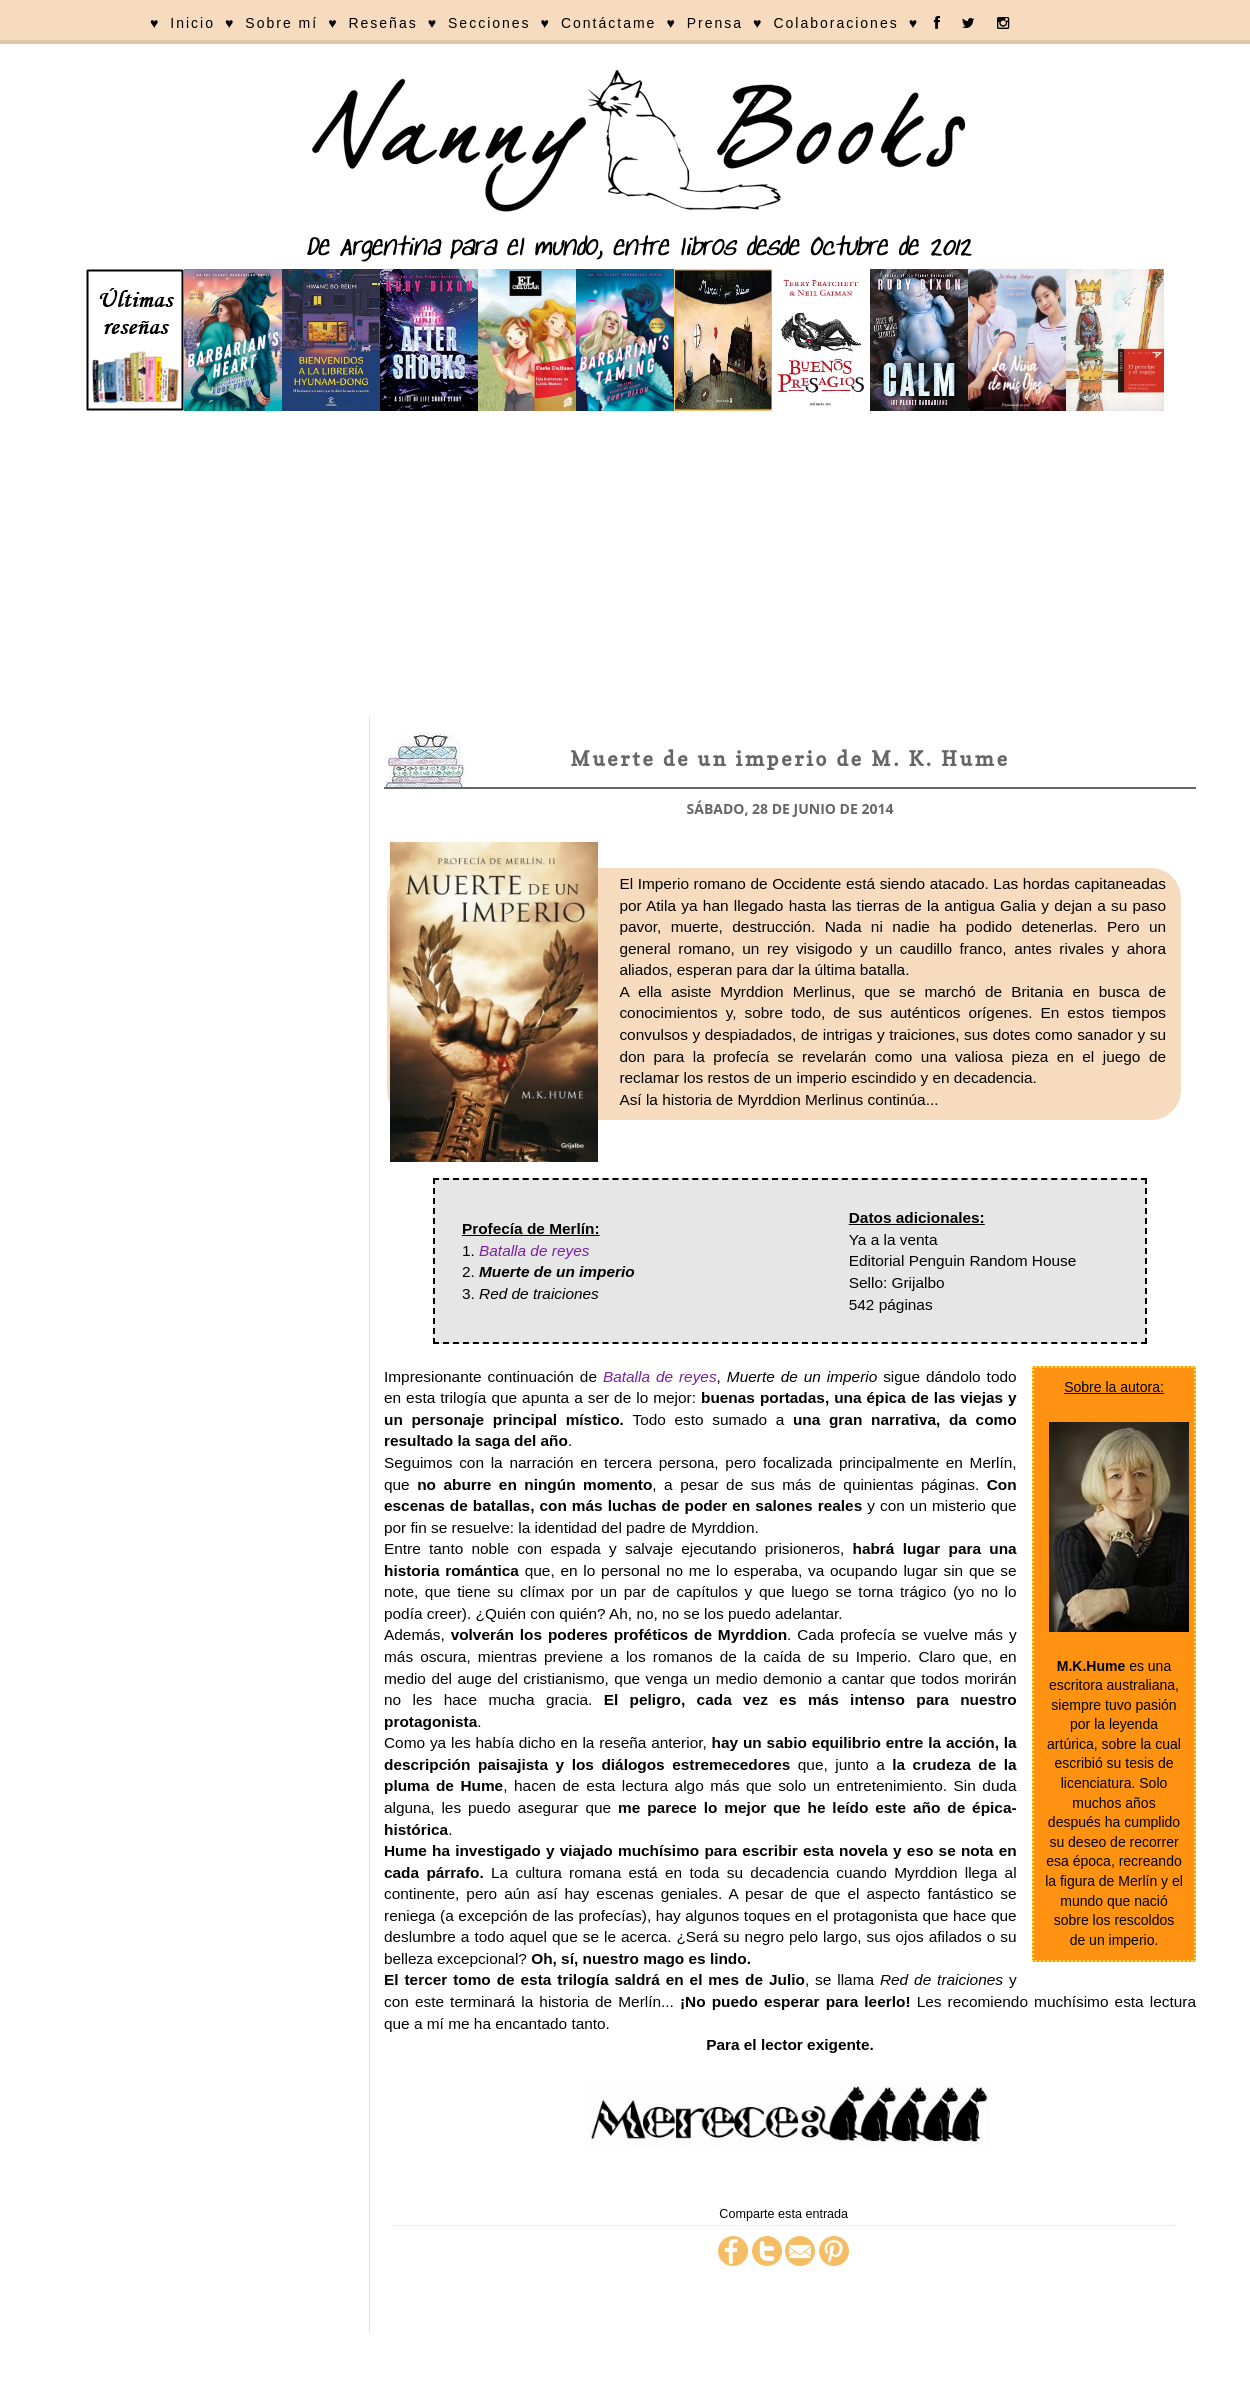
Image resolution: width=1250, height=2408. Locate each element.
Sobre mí (281, 23)
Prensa (715, 23)
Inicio (192, 23)
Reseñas (382, 23)
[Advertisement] (625, 567)
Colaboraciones (835, 23)
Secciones (489, 23)
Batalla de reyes (534, 1250)
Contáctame (608, 23)
